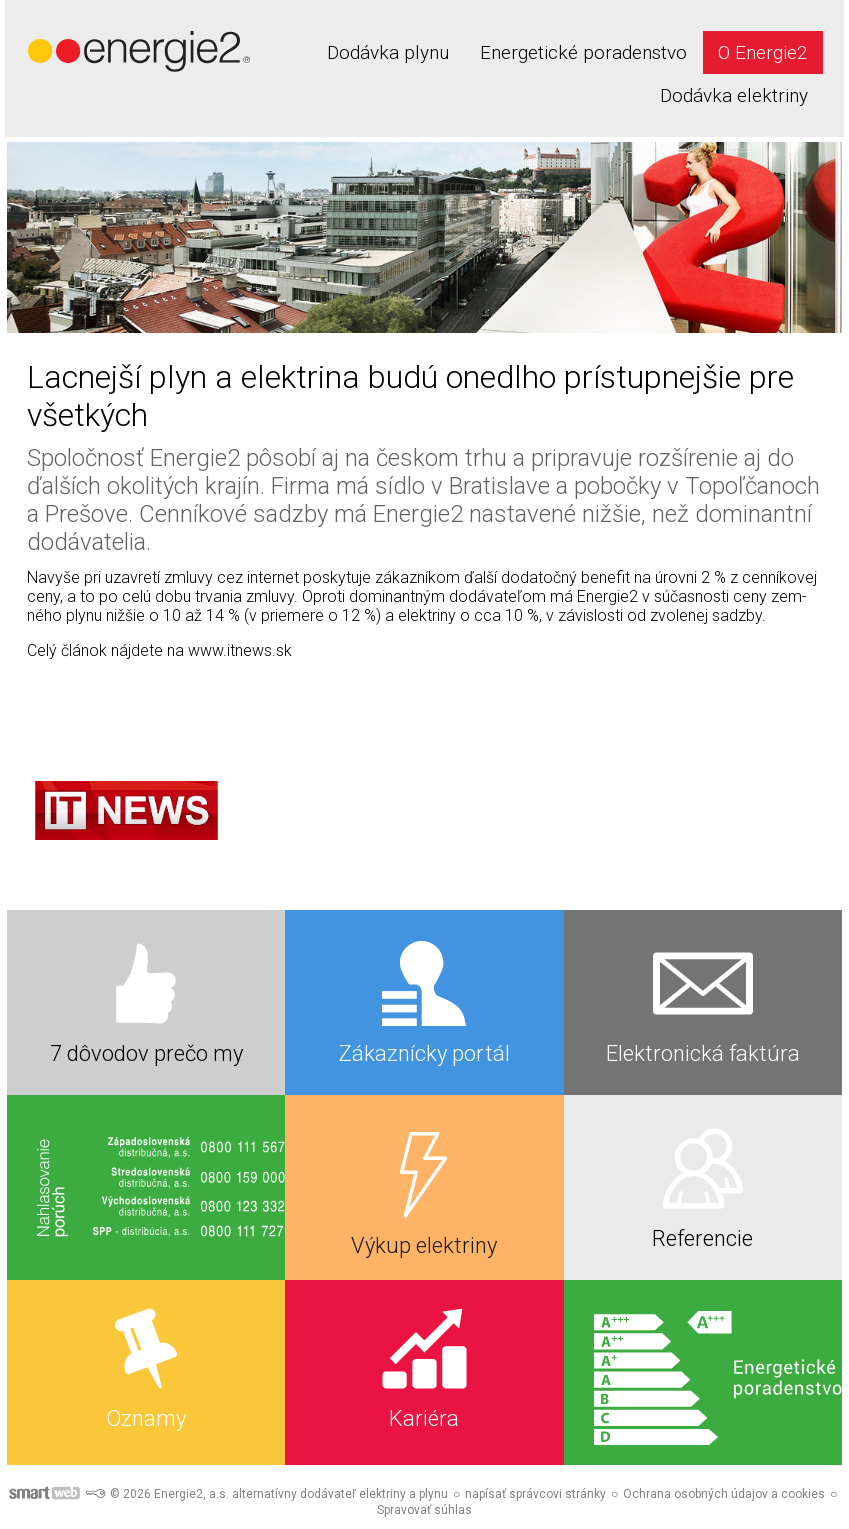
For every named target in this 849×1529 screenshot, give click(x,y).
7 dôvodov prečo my (146, 1053)
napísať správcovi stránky (535, 1494)
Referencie (702, 1238)
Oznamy (146, 1418)
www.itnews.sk (240, 650)
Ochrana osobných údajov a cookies (724, 1494)
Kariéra (424, 1418)
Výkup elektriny (424, 1245)
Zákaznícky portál (424, 1053)
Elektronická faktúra (703, 1053)
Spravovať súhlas (424, 1510)
